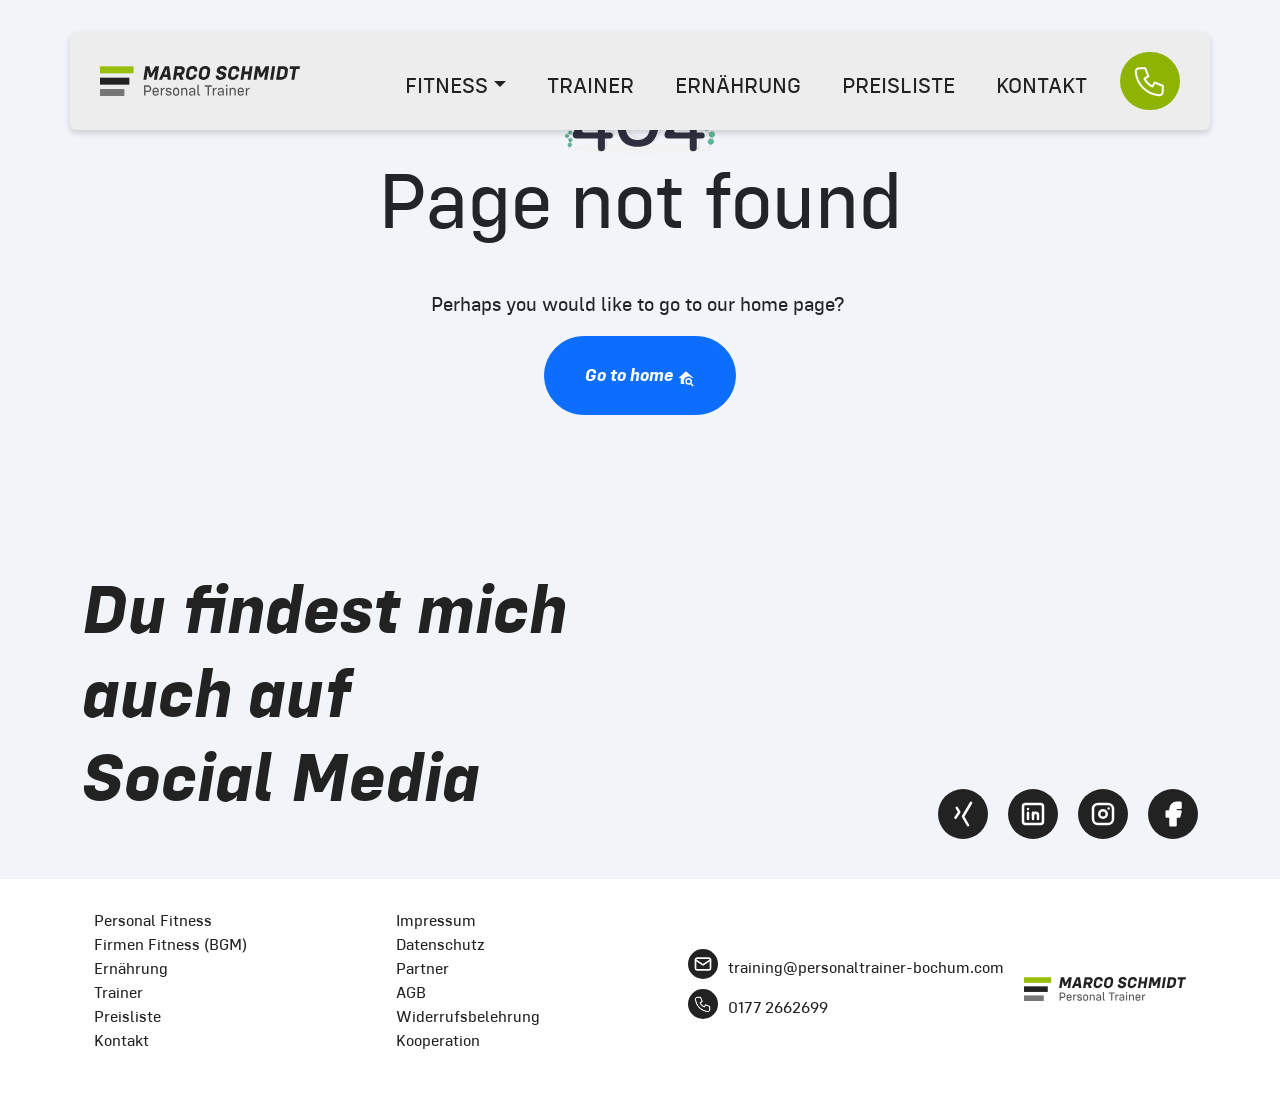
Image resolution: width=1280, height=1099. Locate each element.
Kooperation (438, 1040)
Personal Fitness (153, 920)
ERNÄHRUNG (738, 85)
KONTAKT (1041, 85)
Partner (422, 968)
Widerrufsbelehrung (468, 1016)
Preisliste (127, 1016)
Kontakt (121, 1040)
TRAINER (590, 85)
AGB (411, 992)
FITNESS (446, 85)
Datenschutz (440, 944)
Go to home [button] (640, 376)
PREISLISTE (898, 85)
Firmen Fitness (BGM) (170, 944)
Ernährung (131, 968)
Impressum (436, 920)
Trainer (118, 992)
